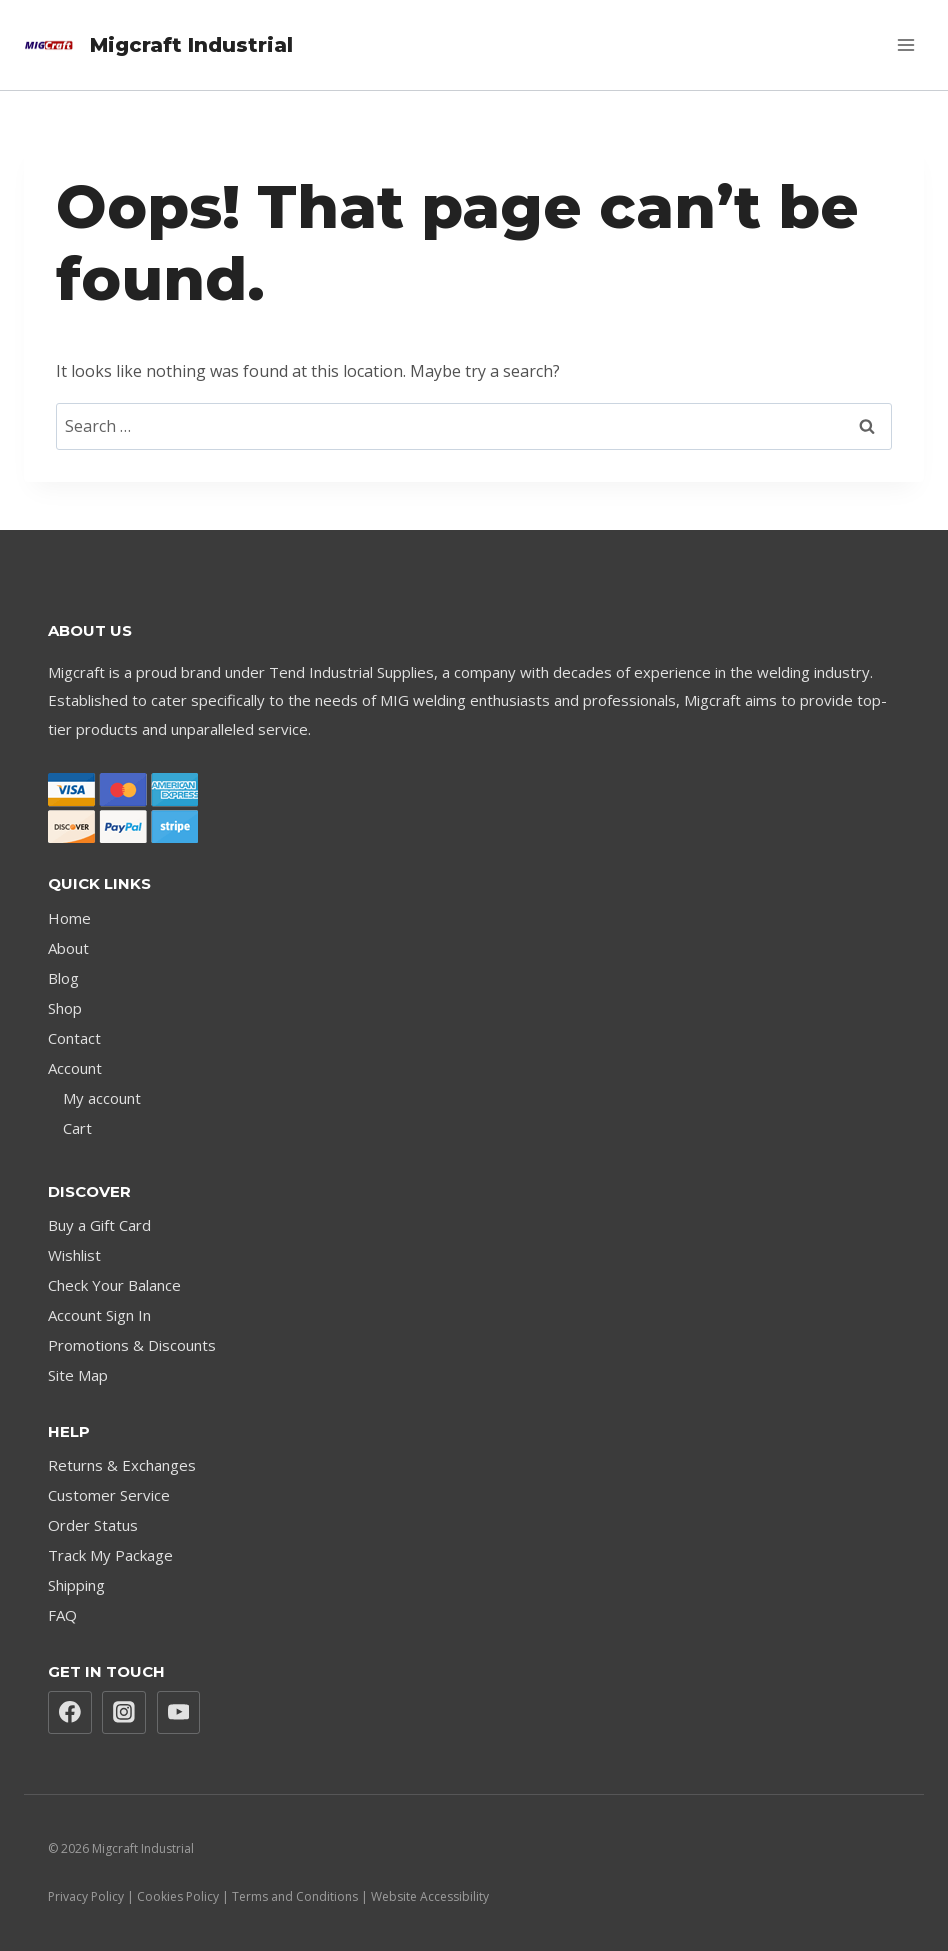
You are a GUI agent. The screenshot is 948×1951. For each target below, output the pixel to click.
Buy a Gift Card (99, 1225)
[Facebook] (70, 1713)
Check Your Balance (114, 1285)
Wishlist (74, 1255)
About (68, 948)
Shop (65, 1008)
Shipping (76, 1585)
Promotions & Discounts (132, 1345)
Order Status (93, 1525)
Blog (63, 978)
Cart (77, 1128)
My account (102, 1098)
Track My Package (110, 1555)
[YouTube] (179, 1713)
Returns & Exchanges (122, 1465)
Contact (74, 1038)
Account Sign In (99, 1315)
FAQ (62, 1615)
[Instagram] (124, 1713)
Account (75, 1068)
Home (69, 918)
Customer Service (109, 1495)
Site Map (78, 1375)
